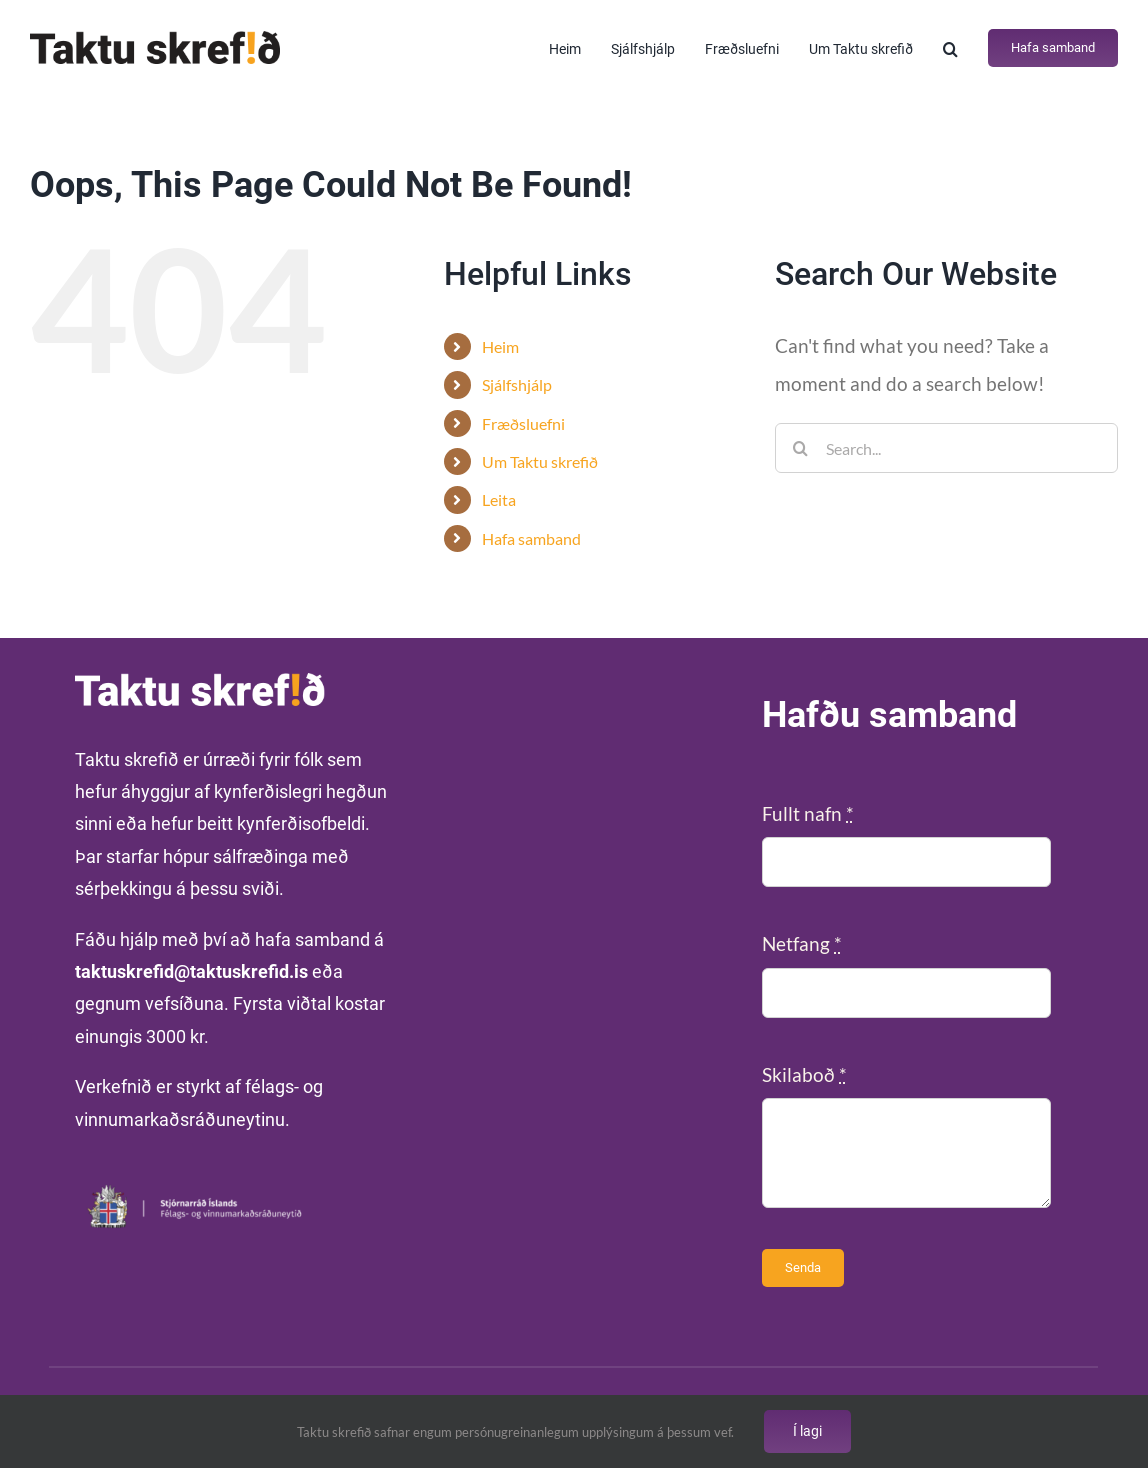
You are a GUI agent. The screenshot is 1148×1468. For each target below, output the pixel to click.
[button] (950, 47)
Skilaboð (804, 1074)
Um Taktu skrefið (540, 461)
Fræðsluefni (523, 423)
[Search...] (946, 448)
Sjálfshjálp (517, 384)
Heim (500, 346)
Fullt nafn (808, 813)
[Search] (800, 448)
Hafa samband (531, 538)
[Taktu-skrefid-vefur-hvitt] (200, 682)
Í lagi (807, 1431)
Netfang (802, 943)
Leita (499, 499)
